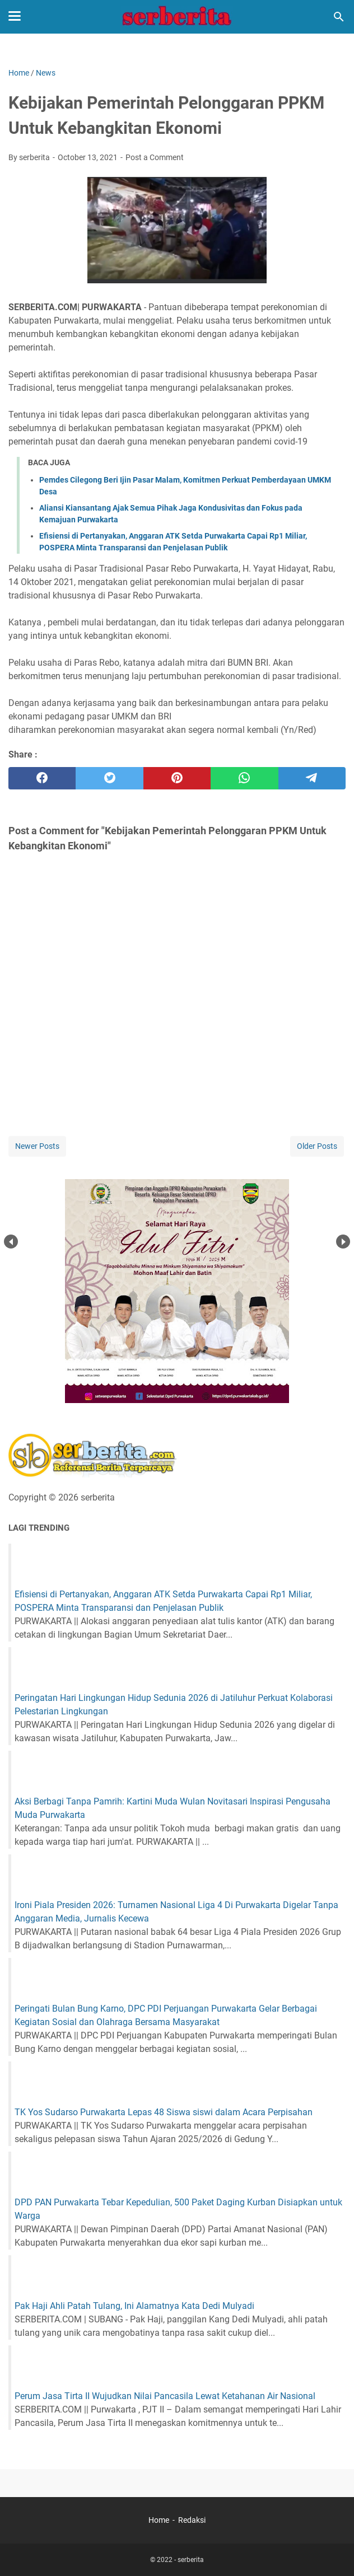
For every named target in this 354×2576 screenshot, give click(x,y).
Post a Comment (154, 157)
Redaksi (192, 2520)
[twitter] (109, 778)
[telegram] (312, 778)
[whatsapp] (244, 778)
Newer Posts (37, 1146)
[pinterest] (177, 778)
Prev (11, 1242)
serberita (191, 2560)
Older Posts (317, 1146)
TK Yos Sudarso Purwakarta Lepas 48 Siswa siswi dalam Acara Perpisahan (164, 2112)
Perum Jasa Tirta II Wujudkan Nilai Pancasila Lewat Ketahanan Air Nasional (165, 2396)
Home (158, 2520)
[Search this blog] (339, 17)
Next (343, 1242)
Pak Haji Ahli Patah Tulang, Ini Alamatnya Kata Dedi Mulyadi (134, 2306)
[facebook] (42, 778)
